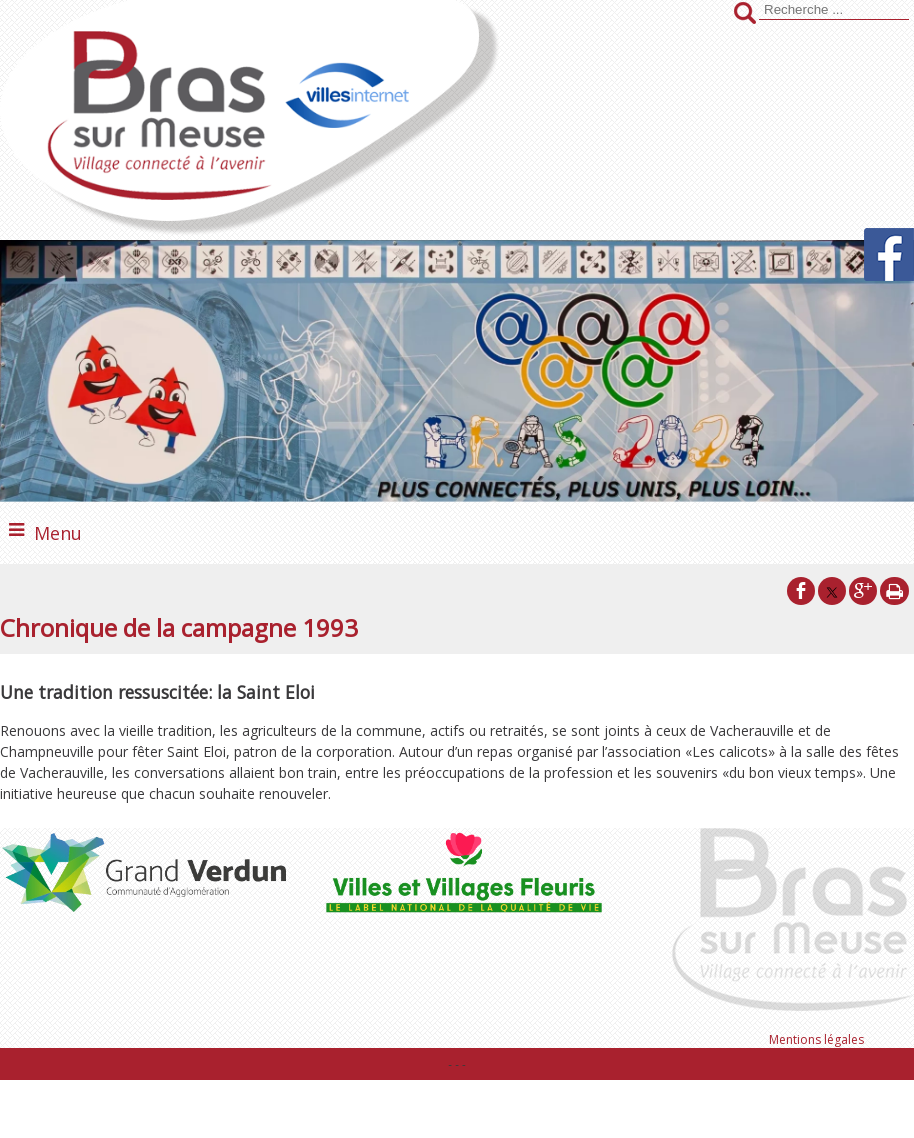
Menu (58, 533)
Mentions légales (816, 1039)
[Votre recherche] (834, 10)
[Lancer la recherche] (745, 15)
